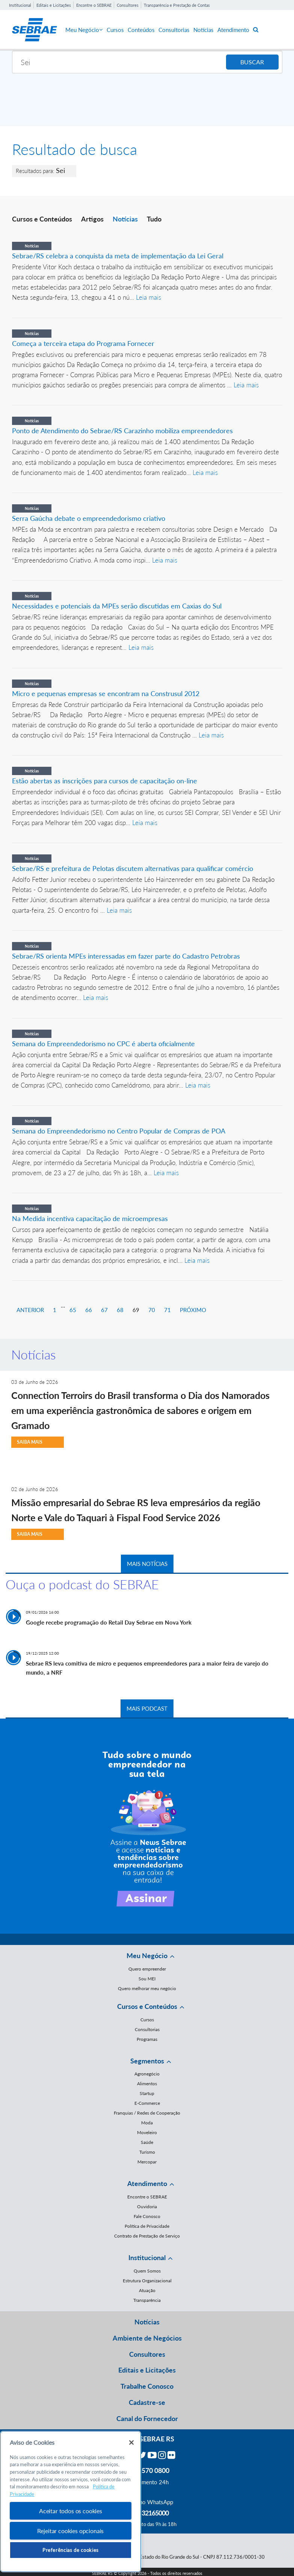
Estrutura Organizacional (147, 2280)
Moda (147, 2122)
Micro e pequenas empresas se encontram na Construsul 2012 (105, 693)
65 (72, 1309)
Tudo (154, 219)
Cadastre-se (147, 2402)
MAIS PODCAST (147, 1708)
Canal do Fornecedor (147, 2418)
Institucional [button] (147, 2257)
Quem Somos (147, 2271)
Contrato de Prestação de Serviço (147, 2236)
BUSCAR (252, 61)
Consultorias (174, 29)
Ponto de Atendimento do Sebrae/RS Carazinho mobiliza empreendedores (122, 430)
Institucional (20, 5)
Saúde (147, 2142)
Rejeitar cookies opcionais (70, 2530)
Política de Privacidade (147, 2226)
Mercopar (147, 2162)
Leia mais (148, 297)
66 (88, 1309)
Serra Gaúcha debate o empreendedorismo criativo (88, 518)
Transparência (147, 2300)
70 (151, 1309)
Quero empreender (147, 1969)
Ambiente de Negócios (147, 2338)
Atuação (147, 2290)
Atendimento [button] (147, 2183)
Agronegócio (147, 2074)
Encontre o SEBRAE (94, 5)
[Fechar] (131, 2442)
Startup (147, 2093)
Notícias (203, 29)
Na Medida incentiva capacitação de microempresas (90, 1218)
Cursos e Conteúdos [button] (147, 2006)
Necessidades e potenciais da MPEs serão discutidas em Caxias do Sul (117, 606)
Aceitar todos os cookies (70, 2510)
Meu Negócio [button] (147, 1955)
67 (104, 1309)
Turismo (147, 2152)
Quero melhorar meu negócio (147, 1988)
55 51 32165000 (147, 2513)
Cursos (115, 29)
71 (167, 1309)
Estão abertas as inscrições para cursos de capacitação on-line (104, 781)
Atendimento (233, 29)
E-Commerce (147, 2103)
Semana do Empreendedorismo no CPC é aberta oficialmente (103, 1043)
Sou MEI (147, 1978)
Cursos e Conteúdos (42, 219)
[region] (70, 2502)
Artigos (92, 219)
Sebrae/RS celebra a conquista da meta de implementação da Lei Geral (117, 256)
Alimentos (147, 2083)
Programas (147, 2039)
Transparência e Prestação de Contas (177, 5)
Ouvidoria (147, 2206)
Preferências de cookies (70, 2550)
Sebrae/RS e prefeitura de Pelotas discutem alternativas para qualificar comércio (132, 868)
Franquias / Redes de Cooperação (147, 2113)
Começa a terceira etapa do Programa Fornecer (83, 343)
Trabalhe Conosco (147, 2386)
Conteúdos (141, 29)
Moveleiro (147, 2132)
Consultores (128, 5)
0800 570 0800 (147, 2470)
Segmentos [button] (147, 2061)
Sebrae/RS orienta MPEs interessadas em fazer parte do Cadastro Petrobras (126, 956)
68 (120, 1309)
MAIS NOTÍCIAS (147, 1563)
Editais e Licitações (53, 5)
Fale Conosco (147, 2216)
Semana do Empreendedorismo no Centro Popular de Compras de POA (118, 1131)
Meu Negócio (84, 29)
